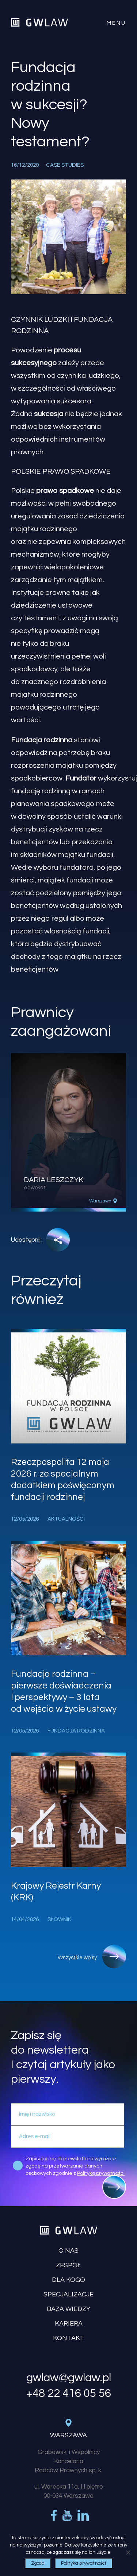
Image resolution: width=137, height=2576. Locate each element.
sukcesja (48, 414)
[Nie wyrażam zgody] (128, 2552)
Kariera (69, 2323)
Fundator (80, 778)
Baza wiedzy (68, 2309)
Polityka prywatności (83, 2563)
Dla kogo (68, 2279)
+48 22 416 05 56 (68, 2394)
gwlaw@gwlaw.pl (68, 2378)
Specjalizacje (68, 2294)
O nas (68, 2250)
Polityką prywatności (101, 2173)
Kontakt (68, 2338)
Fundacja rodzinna (41, 740)
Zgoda (38, 2563)
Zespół (68, 2265)
